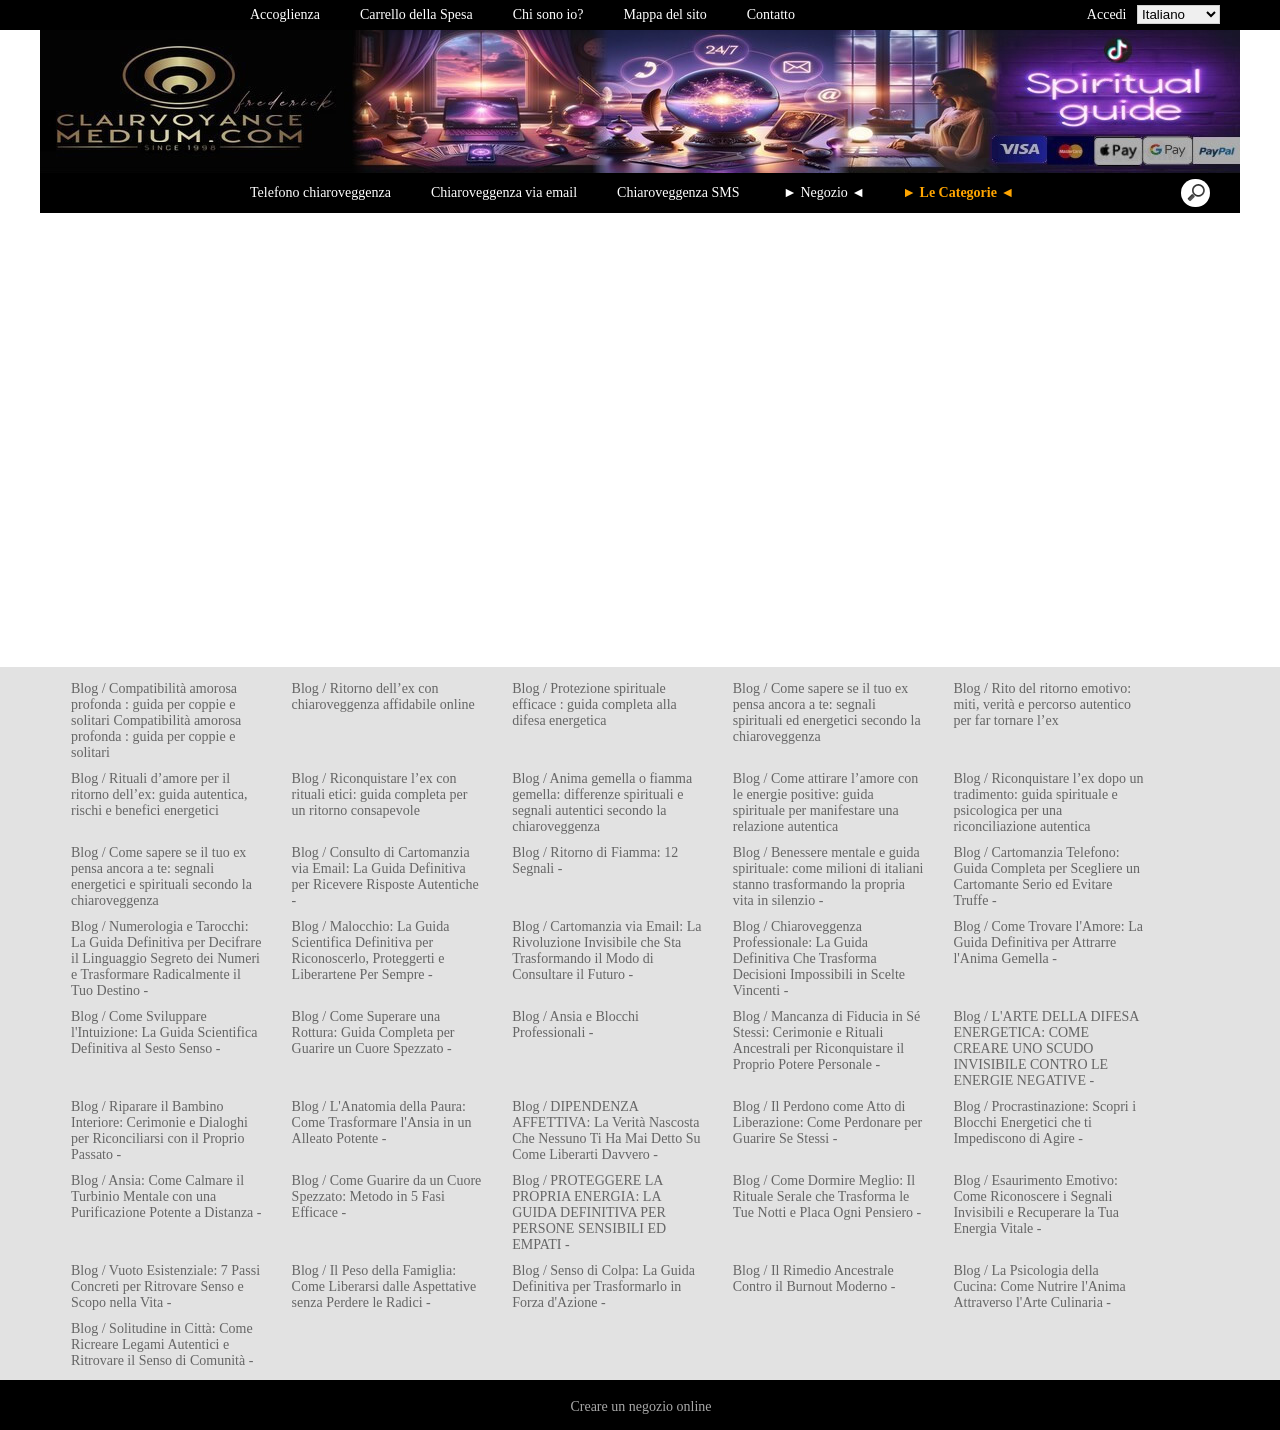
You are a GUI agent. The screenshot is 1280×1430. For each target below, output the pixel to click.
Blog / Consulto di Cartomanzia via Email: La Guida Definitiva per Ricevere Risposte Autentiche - (385, 876)
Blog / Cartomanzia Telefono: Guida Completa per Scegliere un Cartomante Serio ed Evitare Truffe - (1046, 876)
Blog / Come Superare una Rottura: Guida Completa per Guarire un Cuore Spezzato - (373, 1032)
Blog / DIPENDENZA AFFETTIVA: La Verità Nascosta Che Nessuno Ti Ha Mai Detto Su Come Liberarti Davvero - (606, 1130)
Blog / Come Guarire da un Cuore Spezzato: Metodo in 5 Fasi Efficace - (387, 1196)
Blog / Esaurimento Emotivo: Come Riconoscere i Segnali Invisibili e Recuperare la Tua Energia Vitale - (1036, 1204)
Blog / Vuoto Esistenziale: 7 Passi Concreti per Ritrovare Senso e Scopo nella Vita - (165, 1286)
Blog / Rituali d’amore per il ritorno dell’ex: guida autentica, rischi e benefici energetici (159, 794)
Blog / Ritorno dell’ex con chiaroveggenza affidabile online (383, 696)
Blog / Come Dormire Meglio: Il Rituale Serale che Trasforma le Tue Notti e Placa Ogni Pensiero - (827, 1196)
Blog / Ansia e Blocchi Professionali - (575, 1024)
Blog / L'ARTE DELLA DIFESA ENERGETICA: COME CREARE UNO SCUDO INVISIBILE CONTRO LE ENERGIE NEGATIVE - (1045, 1048)
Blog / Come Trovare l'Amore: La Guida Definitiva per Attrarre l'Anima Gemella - (1048, 942)
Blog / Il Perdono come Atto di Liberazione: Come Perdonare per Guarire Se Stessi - (827, 1122)
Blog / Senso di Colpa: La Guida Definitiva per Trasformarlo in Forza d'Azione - (603, 1286)
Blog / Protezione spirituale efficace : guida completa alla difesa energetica (594, 704)
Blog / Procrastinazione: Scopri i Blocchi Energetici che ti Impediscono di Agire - (1044, 1122)
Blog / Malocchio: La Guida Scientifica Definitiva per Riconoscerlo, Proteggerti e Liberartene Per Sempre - (371, 950)
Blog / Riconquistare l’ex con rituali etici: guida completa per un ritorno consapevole (380, 794)
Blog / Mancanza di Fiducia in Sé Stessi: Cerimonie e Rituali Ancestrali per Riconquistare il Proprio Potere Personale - (826, 1040)
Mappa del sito (665, 14)
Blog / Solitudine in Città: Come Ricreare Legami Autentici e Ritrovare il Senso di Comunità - (162, 1344)
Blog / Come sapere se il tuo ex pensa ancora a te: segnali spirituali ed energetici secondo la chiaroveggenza (827, 712)
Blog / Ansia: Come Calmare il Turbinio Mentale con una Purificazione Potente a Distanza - (166, 1196)
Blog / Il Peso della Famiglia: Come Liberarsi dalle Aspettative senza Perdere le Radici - (384, 1286)
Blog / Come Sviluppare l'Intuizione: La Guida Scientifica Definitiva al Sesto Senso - (164, 1032)
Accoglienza (285, 14)
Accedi (1107, 14)
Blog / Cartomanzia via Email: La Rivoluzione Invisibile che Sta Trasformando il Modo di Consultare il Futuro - (606, 950)
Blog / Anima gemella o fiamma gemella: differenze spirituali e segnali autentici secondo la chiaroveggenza (602, 802)
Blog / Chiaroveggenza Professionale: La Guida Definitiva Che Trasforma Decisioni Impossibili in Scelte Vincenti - (819, 958)
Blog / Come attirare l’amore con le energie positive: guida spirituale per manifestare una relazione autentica (825, 802)
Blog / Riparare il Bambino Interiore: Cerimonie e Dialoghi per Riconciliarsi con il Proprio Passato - (159, 1130)
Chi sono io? (548, 14)
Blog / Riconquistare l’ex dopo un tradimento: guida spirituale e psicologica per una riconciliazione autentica (1048, 802)
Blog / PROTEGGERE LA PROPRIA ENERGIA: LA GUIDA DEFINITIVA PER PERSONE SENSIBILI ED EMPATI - (589, 1212)
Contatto (771, 14)
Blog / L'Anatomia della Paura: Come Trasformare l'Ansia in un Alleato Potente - (382, 1122)
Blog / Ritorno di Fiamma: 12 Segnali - (595, 860)
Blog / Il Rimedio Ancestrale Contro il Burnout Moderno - (814, 1278)
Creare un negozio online (640, 1406)
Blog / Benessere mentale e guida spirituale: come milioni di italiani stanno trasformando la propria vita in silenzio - (828, 876)
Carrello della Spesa (416, 14)
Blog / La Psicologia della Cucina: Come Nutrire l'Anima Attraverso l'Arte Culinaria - (1039, 1286)
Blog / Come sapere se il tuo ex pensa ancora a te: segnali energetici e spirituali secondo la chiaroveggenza (161, 876)
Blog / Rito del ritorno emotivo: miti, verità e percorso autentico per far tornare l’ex (1042, 704)
